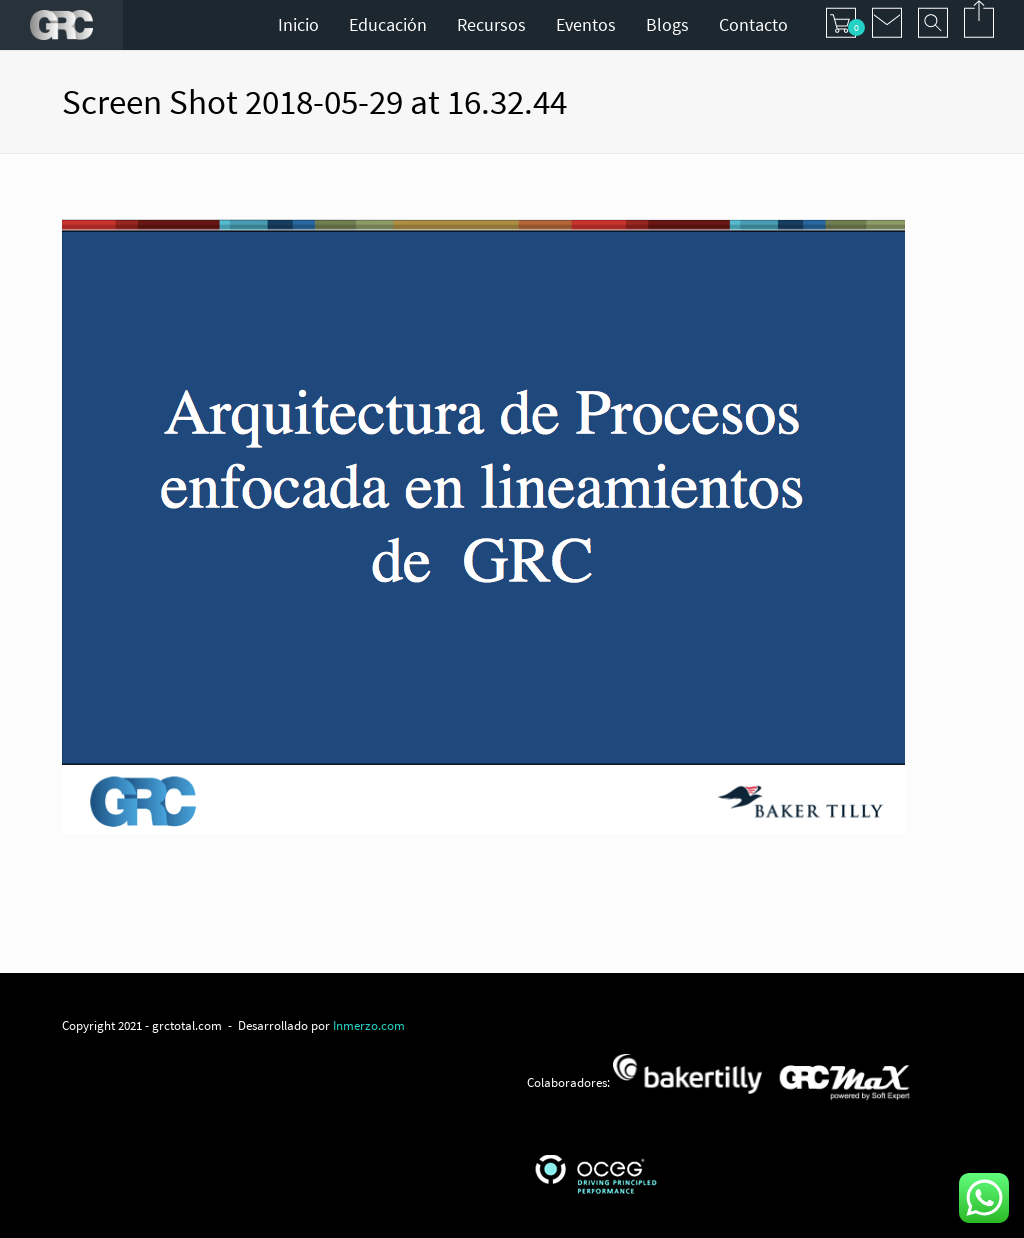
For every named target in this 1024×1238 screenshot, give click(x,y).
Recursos (491, 24)
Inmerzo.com (369, 1025)
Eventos (586, 24)
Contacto (753, 24)
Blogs (667, 24)
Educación (388, 24)
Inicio (298, 24)
